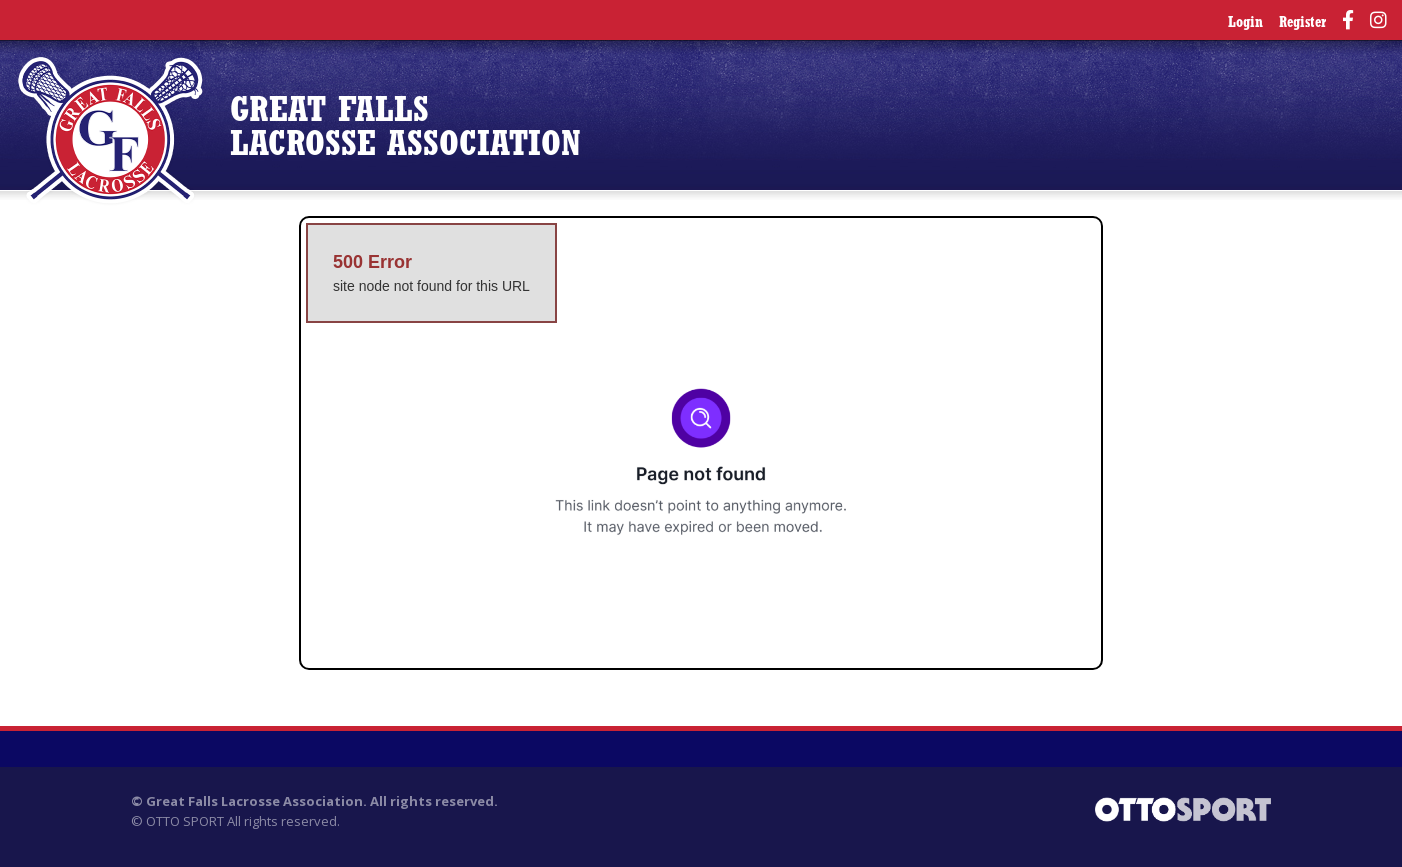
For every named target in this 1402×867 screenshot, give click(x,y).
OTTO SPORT (185, 821)
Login (1245, 23)
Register (1302, 23)
